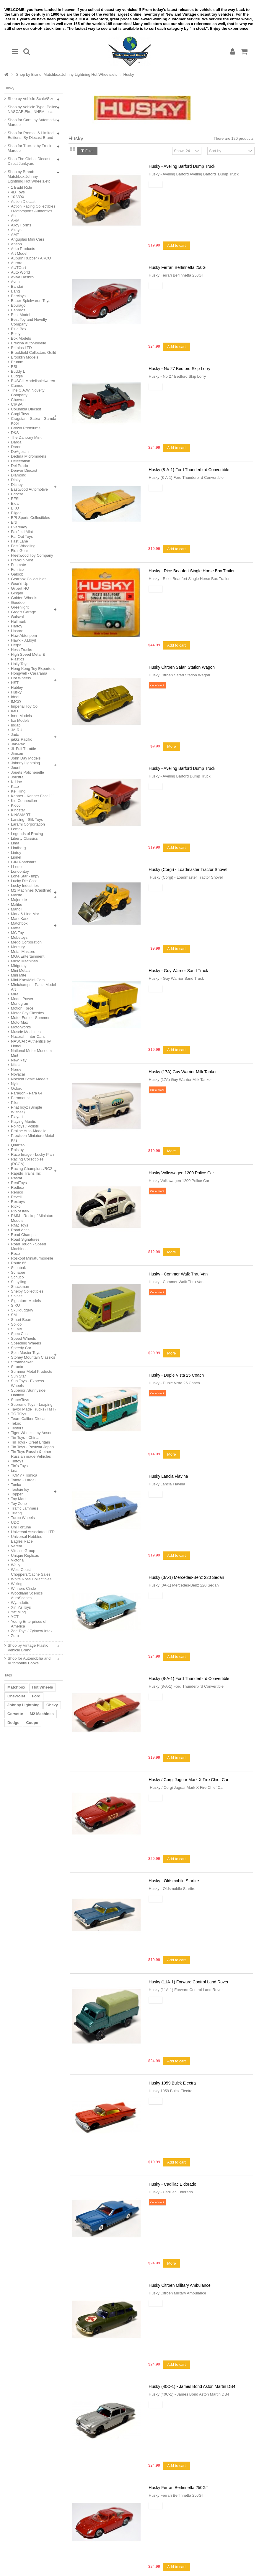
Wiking (16, 1584)
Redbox (17, 1187)
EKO (15, 508)
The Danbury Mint (26, 437)
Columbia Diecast (26, 409)
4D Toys (18, 192)
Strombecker (22, 1362)
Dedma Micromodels (28, 456)
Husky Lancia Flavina (168, 1476)
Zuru (15, 1635)
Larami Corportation (28, 824)
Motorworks (21, 1027)
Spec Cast (20, 1333)
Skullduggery (22, 1310)
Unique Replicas (25, 1555)
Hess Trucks (21, 649)
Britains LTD (21, 348)
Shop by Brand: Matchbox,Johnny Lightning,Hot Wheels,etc (66, 74)
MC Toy (17, 933)
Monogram (20, 1003)
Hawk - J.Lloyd (23, 640)
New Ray (19, 1060)
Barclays (18, 296)
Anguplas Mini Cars (27, 239)
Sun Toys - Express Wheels (27, 1383)
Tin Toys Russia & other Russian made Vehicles (31, 1454)
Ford (36, 1696)
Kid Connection (24, 800)
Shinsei (17, 1296)
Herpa (16, 645)
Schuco (17, 1277)
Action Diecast (23, 201)
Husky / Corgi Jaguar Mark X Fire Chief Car (189, 1779)
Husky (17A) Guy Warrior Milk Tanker (183, 1071)
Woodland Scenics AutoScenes (27, 1595)
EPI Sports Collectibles (30, 517)
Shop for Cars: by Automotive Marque (33, 122)
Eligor (16, 513)
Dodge (13, 1722)
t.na (14, 1470)
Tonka (16, 1484)
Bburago (18, 305)
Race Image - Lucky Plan (32, 1154)
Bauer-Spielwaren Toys (30, 300)
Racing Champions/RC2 (31, 1168)
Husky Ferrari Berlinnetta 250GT (178, 267)
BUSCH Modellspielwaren (33, 381)
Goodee (18, 602)
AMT (15, 234)
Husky (16, 692)
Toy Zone (19, 1503)
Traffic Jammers (24, 1508)
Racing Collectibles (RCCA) (27, 1161)
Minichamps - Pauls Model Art (33, 987)
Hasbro (17, 631)
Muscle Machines (25, 1032)
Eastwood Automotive (29, 489)
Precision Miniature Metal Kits (32, 1137)
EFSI (15, 499)
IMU (14, 711)
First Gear (19, 550)
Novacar (18, 1074)
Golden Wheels (24, 598)
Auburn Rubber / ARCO (31, 258)
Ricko (16, 1206)
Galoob (17, 574)
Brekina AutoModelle (28, 343)
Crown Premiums (25, 428)
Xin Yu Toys (21, 1607)
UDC (15, 1522)
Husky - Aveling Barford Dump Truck (182, 166)
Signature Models (26, 1300)
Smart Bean (21, 1319)
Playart (17, 1116)
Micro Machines (24, 961)
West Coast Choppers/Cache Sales (31, 1571)
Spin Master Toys (25, 1352)
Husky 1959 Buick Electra (172, 2083)
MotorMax (19, 1022)
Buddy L (18, 371)
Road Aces (20, 1230)
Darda (16, 442)
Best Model (20, 315)
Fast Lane (19, 541)
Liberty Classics (24, 838)
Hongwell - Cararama (29, 673)
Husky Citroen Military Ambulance (180, 2285)
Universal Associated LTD (33, 1532)
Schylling (18, 1282)
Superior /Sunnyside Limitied (28, 1392)
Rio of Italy (20, 1211)
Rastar (16, 1178)
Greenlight (20, 607)
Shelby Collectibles (27, 1291)
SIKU (15, 1305)
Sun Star (18, 1376)
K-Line (16, 782)
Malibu (16, 904)
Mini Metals (20, 970)
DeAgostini (20, 451)
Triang (16, 1513)
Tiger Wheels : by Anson (31, 1433)
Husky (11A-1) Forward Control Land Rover (189, 1982)
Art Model (19, 253)
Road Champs (23, 1234)
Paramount (20, 1098)
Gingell (17, 593)
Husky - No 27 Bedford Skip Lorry (180, 368)
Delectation (20, 461)
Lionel (16, 857)
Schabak (18, 1267)
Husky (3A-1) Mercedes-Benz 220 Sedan (186, 1577)
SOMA (16, 1329)
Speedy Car (21, 1348)
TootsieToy (20, 1489)
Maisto (16, 895)
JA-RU (16, 730)
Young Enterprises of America (28, 1623)
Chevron (18, 399)
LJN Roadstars (23, 862)
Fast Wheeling (23, 546)
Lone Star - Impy (25, 876)
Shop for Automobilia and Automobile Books (29, 1660)
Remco (17, 1192)
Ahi (14, 215)
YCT (15, 1617)
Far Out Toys (22, 536)
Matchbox (19, 923)
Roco (15, 1253)
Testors (17, 1428)
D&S (15, 432)
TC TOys (18, 1414)
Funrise (17, 569)
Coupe (32, 1722)
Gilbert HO (20, 588)
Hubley (17, 687)
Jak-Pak (18, 744)
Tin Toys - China (24, 1437)
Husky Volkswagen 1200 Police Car (181, 1173)
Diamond (18, 475)
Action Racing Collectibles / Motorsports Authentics (33, 208)
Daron (16, 447)
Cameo (17, 385)
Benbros (18, 310)
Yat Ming (18, 1612)
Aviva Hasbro (22, 277)
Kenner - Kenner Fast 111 (33, 796)
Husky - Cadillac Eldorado (172, 2184)
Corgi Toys (20, 414)
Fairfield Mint (22, 532)
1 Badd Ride (21, 187)
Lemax (16, 829)
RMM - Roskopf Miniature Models (32, 1218)
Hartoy (16, 626)
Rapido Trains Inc (26, 1173)
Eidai (15, 503)
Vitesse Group (23, 1550)
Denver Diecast (24, 470)
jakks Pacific (21, 739)
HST (15, 682)
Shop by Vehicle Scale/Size (31, 98)
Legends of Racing (27, 833)
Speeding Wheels (26, 1343)
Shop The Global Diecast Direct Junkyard (29, 161)
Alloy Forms (21, 225)
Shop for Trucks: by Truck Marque (29, 148)
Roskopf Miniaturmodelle (32, 1258)
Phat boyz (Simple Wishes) (26, 1109)
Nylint (16, 1083)
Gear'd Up (19, 583)
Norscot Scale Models (29, 1079)
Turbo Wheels (23, 1517)
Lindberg (18, 848)
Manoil (16, 909)
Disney (17, 484)
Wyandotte (20, 1602)
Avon (15, 282)
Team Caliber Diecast (29, 1418)
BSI (14, 366)
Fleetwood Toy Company (32, 555)
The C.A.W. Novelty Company (27, 392)
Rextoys (18, 1201)
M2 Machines (42, 1714)
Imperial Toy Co (24, 706)
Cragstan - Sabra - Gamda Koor (33, 420)
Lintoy (16, 852)
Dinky (16, 480)
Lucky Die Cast (24, 881)
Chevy (52, 1705)
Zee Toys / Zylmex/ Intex (32, 1631)
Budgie (17, 376)
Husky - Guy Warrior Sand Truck (178, 970)
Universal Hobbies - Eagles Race (27, 1538)
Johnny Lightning (25, 763)
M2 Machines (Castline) (31, 890)
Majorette (19, 899)
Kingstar (18, 810)
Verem (16, 1546)
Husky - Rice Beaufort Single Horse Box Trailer (192, 570)
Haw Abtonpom (24, 635)
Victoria (17, 1560)
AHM (15, 220)
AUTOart (18, 267)
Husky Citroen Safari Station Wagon (182, 667)
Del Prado (19, 465)
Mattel (16, 928)
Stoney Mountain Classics (33, 1357)
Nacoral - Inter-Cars (28, 1036)
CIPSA (16, 404)
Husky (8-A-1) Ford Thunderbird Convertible (189, 469)
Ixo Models (20, 720)
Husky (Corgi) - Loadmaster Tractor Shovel (188, 869)
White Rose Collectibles (31, 1579)
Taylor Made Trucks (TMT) (33, 1409)
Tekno (16, 1423)
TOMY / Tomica (24, 1475)
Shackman (20, 1286)
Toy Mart (18, 1499)
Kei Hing (18, 791)
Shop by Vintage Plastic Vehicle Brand (28, 1647)
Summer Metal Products (31, 1371)
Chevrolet (16, 1696)
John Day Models (25, 758)
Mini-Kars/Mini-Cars (28, 980)
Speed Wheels (23, 1338)
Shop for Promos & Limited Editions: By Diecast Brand (30, 135)
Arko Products (23, 248)
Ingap (16, 725)
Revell (16, 1197)
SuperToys (20, 1400)
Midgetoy (19, 966)
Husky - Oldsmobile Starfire (174, 1880)
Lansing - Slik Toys (27, 819)
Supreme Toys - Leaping (32, 1404)
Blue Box (18, 329)
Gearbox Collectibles (28, 579)
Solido (16, 1324)
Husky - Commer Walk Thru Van (178, 1274)
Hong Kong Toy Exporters (33, 668)
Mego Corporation (26, 942)
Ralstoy (17, 1150)
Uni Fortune (21, 1527)
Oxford (16, 1088)
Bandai (17, 286)
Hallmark (18, 621)
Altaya (16, 230)
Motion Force (22, 1008)
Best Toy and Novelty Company (29, 321)
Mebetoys (19, 937)
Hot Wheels (21, 678)
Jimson (17, 753)
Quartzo (18, 1145)
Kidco (16, 805)
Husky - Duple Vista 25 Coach (176, 1375)
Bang (15, 291)
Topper (17, 1494)
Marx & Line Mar (25, 914)
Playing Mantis (23, 1121)
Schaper (18, 1272)
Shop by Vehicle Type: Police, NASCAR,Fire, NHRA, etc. (33, 109)
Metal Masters (23, 951)
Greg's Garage (23, 612)
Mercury (18, 947)
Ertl (14, 522)
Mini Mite (18, 975)
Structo (17, 1367)
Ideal (15, 697)
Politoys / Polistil (25, 1126)
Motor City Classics (27, 1013)
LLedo (16, 866)
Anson (16, 244)
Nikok (16, 1065)
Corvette (15, 1714)
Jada (15, 734)
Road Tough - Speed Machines (28, 1246)
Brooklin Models (24, 357)
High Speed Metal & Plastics (28, 656)
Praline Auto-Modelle (28, 1131)
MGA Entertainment (27, 956)
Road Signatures (25, 1239)
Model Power (22, 999)
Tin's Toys (19, 1466)
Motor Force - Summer (30, 1017)
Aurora (16, 263)
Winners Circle (23, 1588)
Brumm (17, 362)
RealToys (19, 1183)
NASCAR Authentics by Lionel (31, 1043)
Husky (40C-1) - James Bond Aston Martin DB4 (192, 2386)
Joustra (17, 777)
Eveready (19, 527)
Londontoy (20, 871)
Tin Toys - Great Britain (30, 1442)
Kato (15, 786)
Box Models (21, 338)
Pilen (15, 1102)
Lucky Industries (25, 885)
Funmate (18, 565)
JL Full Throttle (23, 749)
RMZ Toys (19, 1225)
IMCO (16, 701)
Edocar (17, 494)
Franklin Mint (22, 560)
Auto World (20, 272)
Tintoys (17, 1461)
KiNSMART (20, 815)
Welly (15, 1565)
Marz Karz (19, 918)
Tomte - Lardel (23, 1480)
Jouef (15, 767)
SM (14, 1315)
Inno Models (21, 716)
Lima (15, 843)
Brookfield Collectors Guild (33, 352)
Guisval (17, 616)
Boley (16, 333)
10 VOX (18, 197)
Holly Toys (19, 664)
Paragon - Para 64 (26, 1093)
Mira (14, 994)
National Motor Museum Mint (31, 1053)
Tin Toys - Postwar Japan (32, 1447)
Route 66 (19, 1263)
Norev (16, 1069)
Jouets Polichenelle (27, 772)
